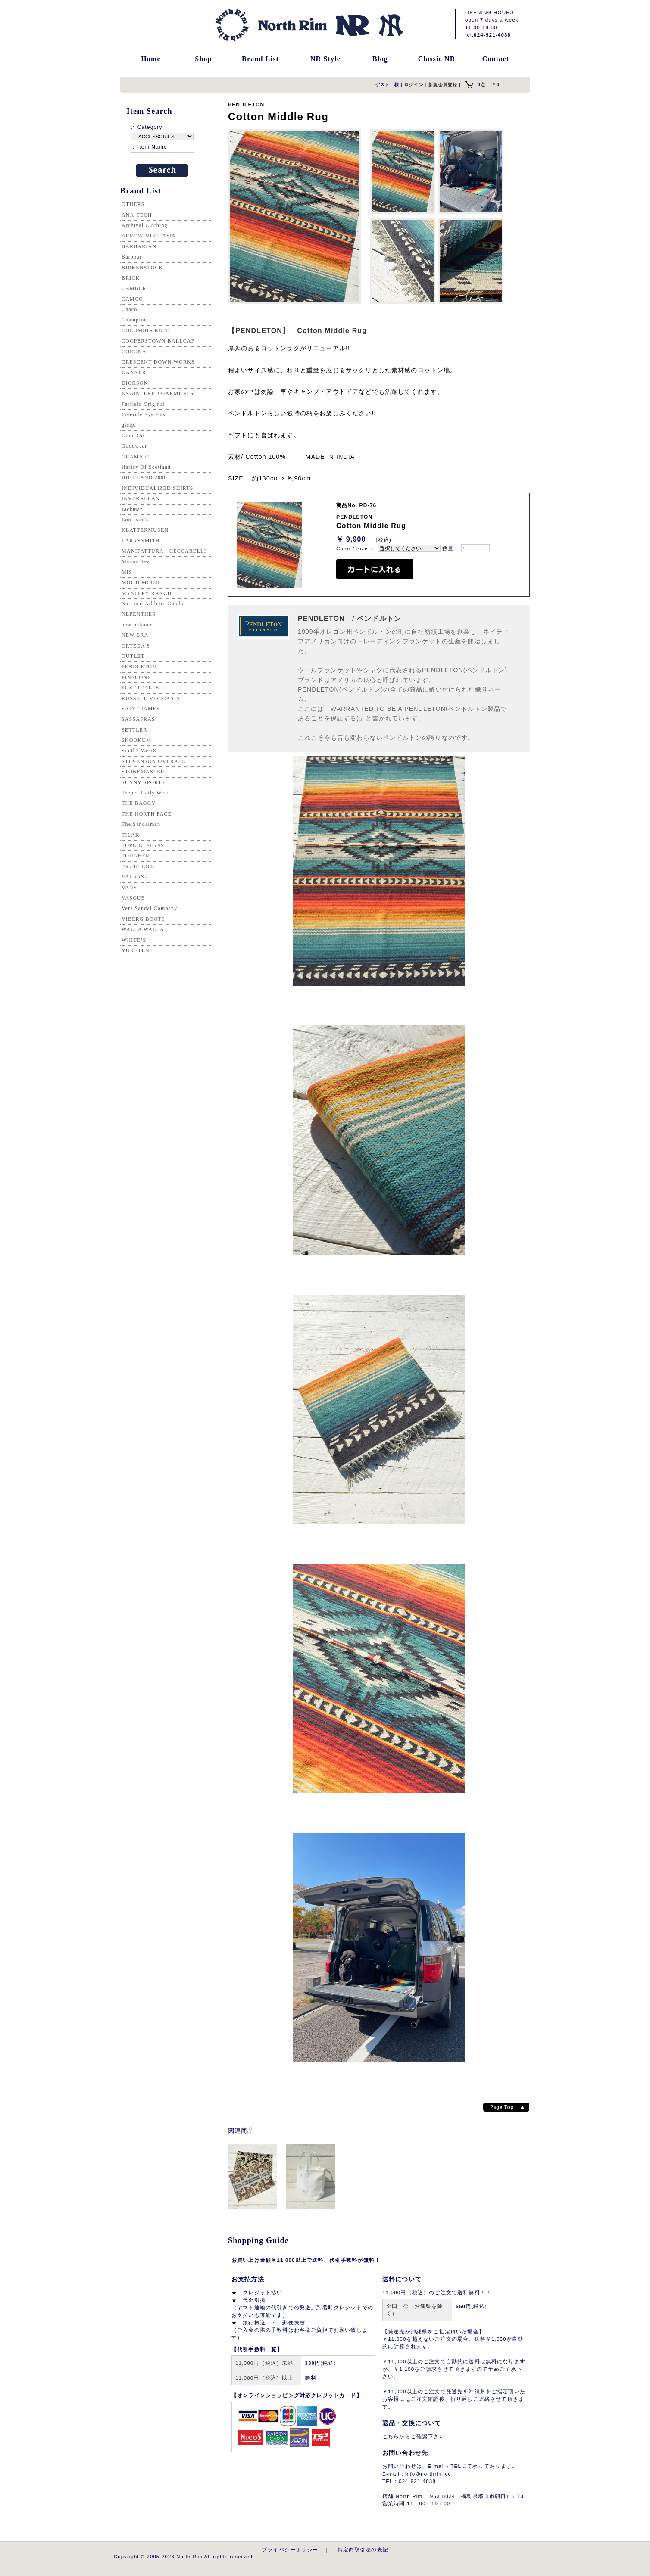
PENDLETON (139, 666)
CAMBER (134, 288)
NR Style (325, 58)
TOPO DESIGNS (143, 845)
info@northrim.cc (428, 2473)
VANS (129, 888)
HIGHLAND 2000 (144, 477)
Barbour (132, 257)
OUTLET (133, 656)
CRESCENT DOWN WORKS (158, 362)
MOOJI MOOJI (141, 582)
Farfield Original (143, 404)
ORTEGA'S (136, 646)
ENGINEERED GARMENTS (158, 393)
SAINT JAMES (141, 709)
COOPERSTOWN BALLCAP (158, 341)
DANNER (134, 372)
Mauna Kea (136, 561)
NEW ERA (135, 635)
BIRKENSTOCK (142, 268)
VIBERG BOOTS (143, 919)
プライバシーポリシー (290, 2549)
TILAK (131, 835)
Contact (495, 58)
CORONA (134, 352)
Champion (134, 320)
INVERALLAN (141, 498)
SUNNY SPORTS (143, 782)
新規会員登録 (442, 84)
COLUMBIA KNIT (145, 330)
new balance (137, 625)
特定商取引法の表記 (363, 2549)
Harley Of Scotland (146, 467)
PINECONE (136, 677)
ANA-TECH (137, 215)
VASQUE (133, 898)
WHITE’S (134, 940)
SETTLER (134, 730)
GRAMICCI (136, 457)
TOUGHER (136, 856)
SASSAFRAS (138, 719)
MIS (127, 572)
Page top (506, 2107)
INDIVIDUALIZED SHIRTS (158, 488)
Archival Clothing (145, 225)
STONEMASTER (143, 772)
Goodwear (134, 446)
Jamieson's (135, 520)
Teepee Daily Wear (145, 793)
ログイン (414, 84)
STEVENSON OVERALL (154, 761)
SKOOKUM (136, 740)
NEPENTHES (139, 614)
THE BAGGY (139, 803)
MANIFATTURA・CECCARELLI (164, 551)
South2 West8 (139, 751)
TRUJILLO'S (138, 866)
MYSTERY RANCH (147, 593)
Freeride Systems (144, 414)
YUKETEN (136, 950)
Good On (133, 436)
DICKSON (135, 383)
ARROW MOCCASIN (149, 236)
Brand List (260, 58)
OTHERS (133, 204)
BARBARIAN (139, 246)
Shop (203, 58)
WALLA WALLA (143, 929)
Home (151, 58)
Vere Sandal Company (149, 908)
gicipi (129, 425)
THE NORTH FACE (147, 814)
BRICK (131, 278)
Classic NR (437, 58)
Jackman (132, 509)
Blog (380, 58)
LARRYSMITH (141, 541)
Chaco (129, 309)
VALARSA (135, 877)
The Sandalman (141, 824)
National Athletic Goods (152, 604)
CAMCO (132, 299)
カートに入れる (374, 569)
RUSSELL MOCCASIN (151, 698)
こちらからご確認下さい (413, 2436)
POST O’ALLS (140, 688)
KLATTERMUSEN (145, 530)
